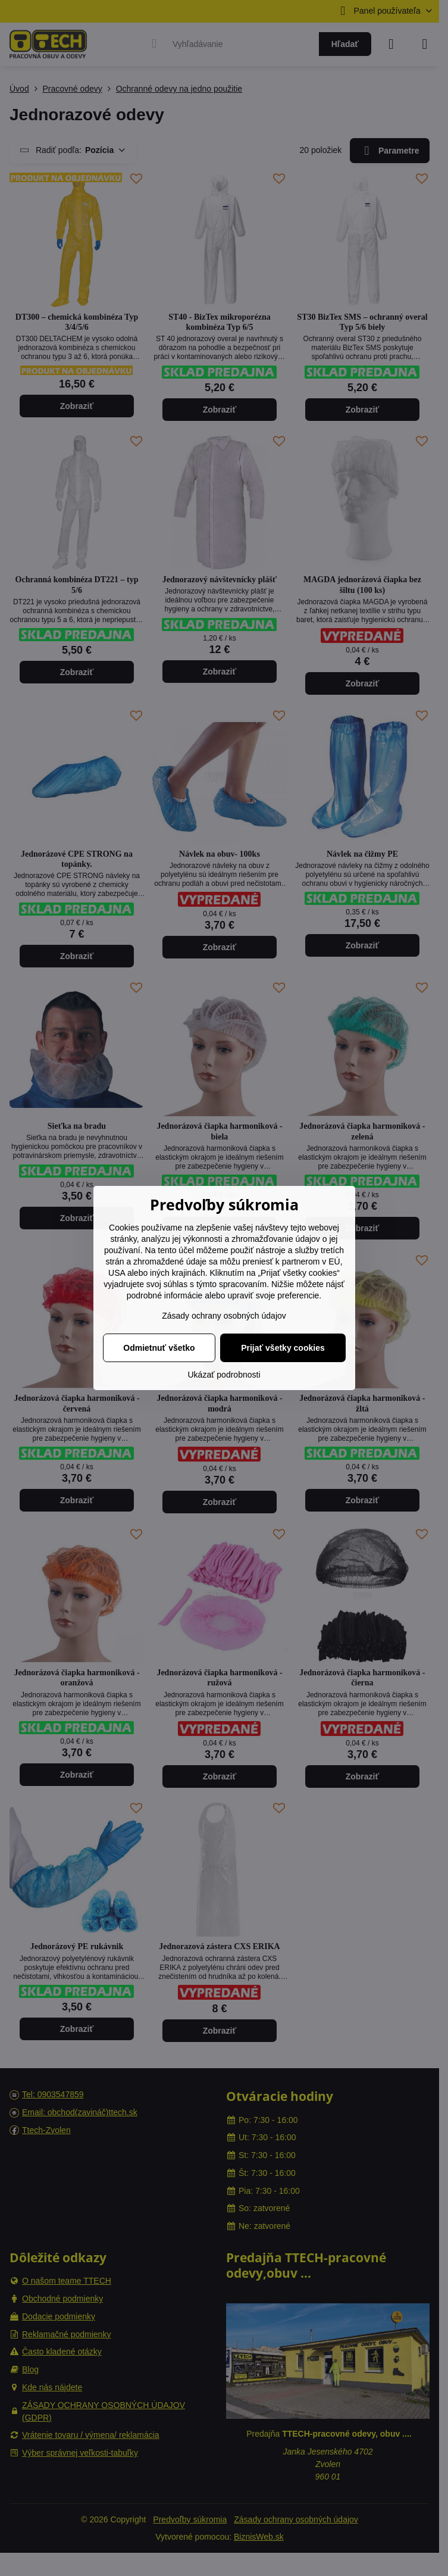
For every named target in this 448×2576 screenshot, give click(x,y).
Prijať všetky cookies (283, 1348)
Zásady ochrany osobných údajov (224, 1315)
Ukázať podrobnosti (224, 1374)
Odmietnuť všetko (159, 1348)
